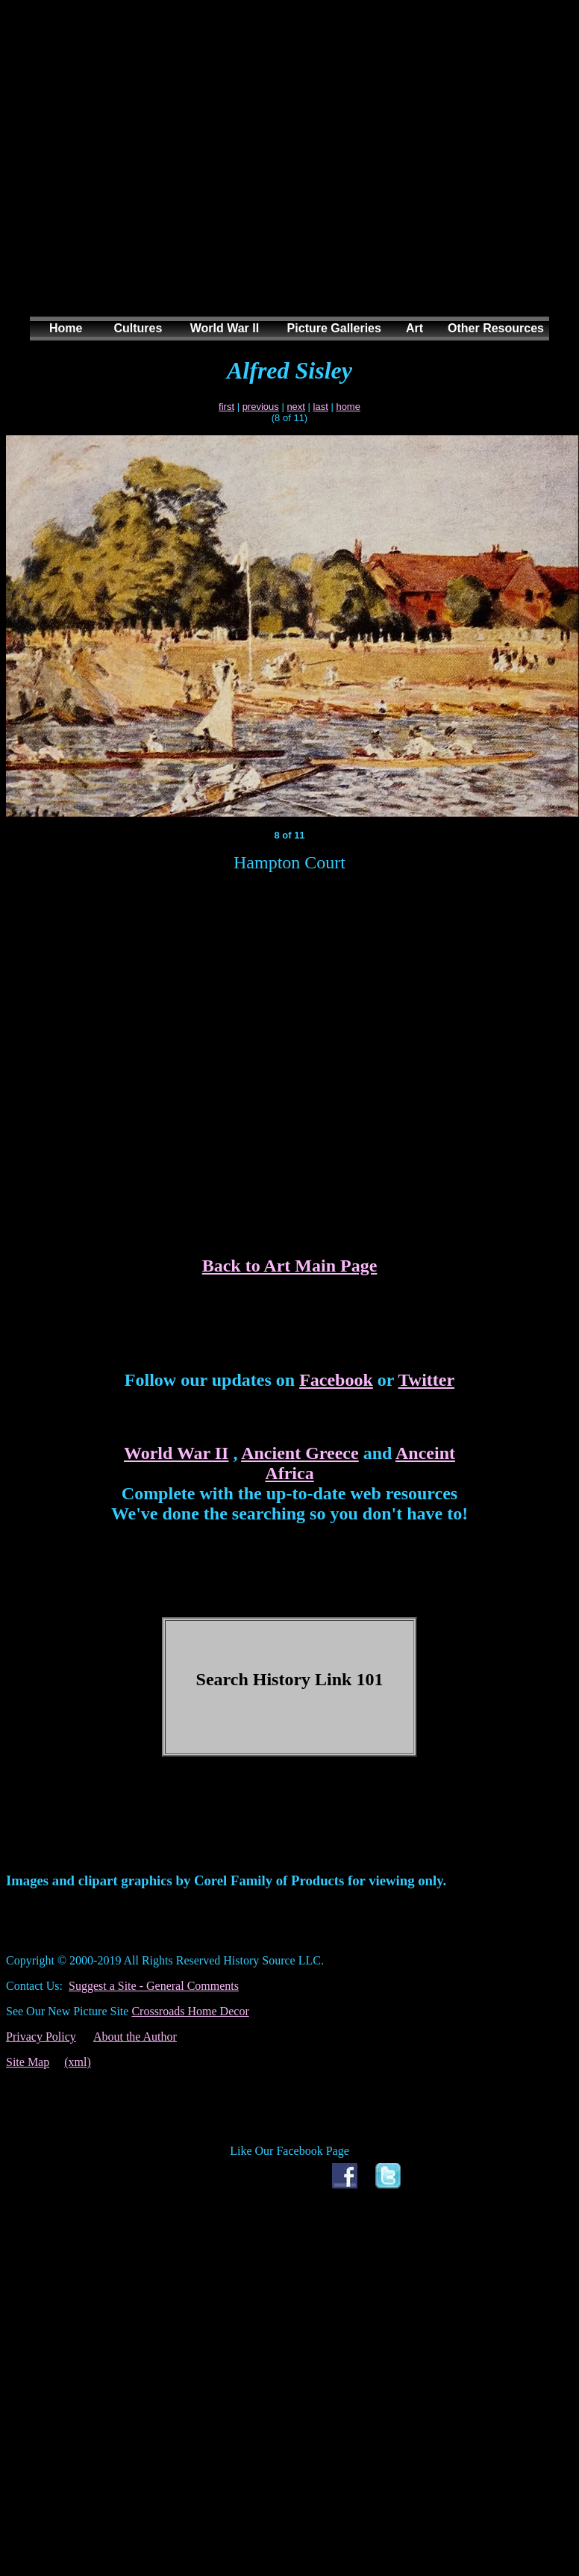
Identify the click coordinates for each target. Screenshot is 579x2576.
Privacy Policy (41, 2036)
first (226, 406)
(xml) (77, 2062)
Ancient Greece (300, 1453)
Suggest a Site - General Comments (154, 1985)
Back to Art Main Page (290, 1265)
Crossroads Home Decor (189, 2011)
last (320, 406)
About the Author (135, 2036)
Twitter (426, 1380)
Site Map (27, 2062)
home (348, 406)
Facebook (336, 1380)
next (296, 406)
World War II (176, 1453)
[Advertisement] (284, 173)
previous (260, 406)
